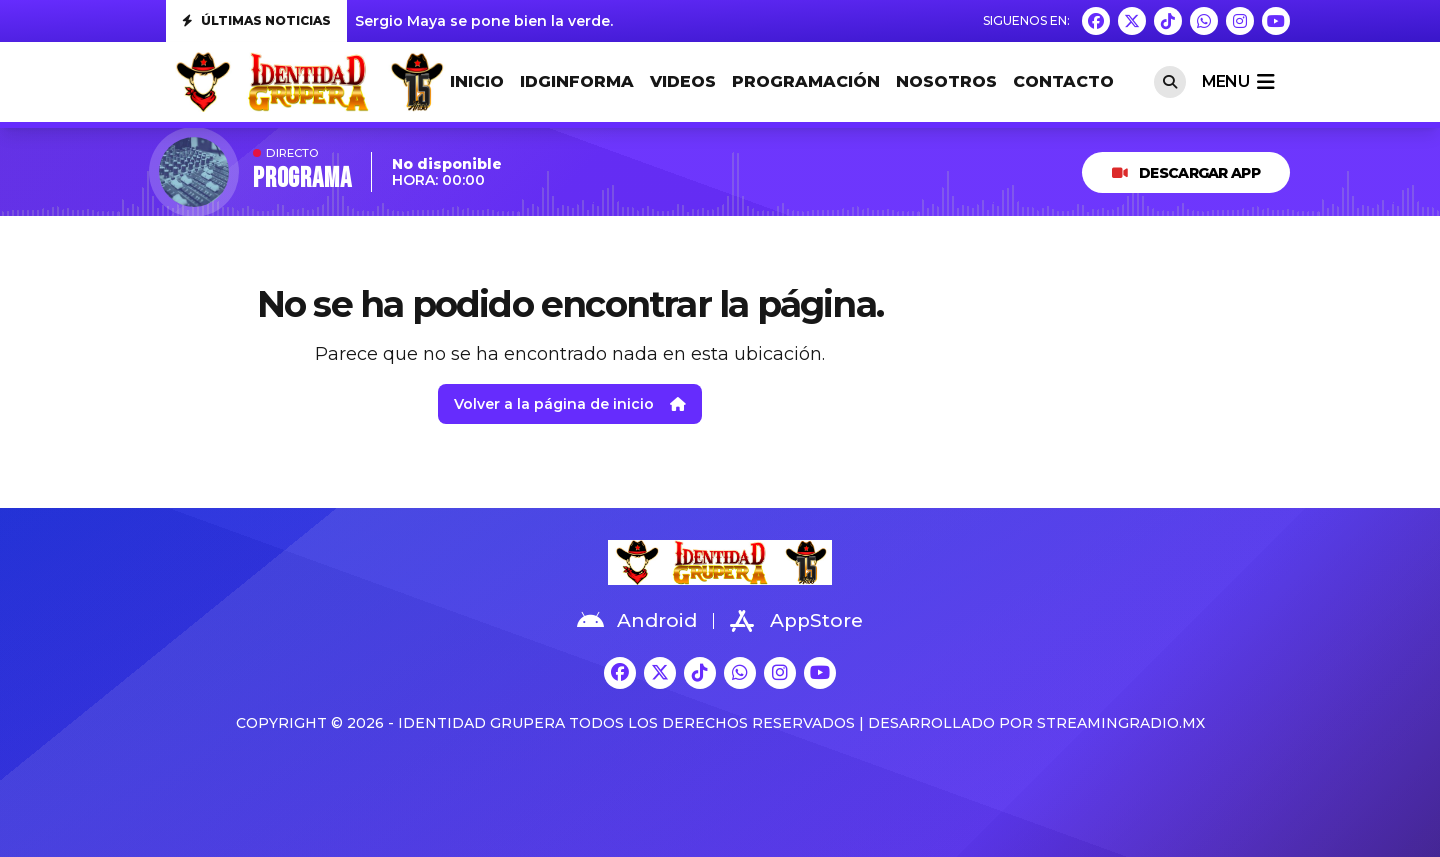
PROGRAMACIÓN (806, 81)
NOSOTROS (946, 81)
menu (1238, 82)
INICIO (477, 81)
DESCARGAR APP (1186, 173)
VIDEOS (683, 81)
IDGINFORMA (577, 81)
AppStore (796, 621)
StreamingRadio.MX (1121, 723)
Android (637, 621)
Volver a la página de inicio (570, 404)
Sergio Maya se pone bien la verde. (484, 21)
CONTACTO (1063, 81)
